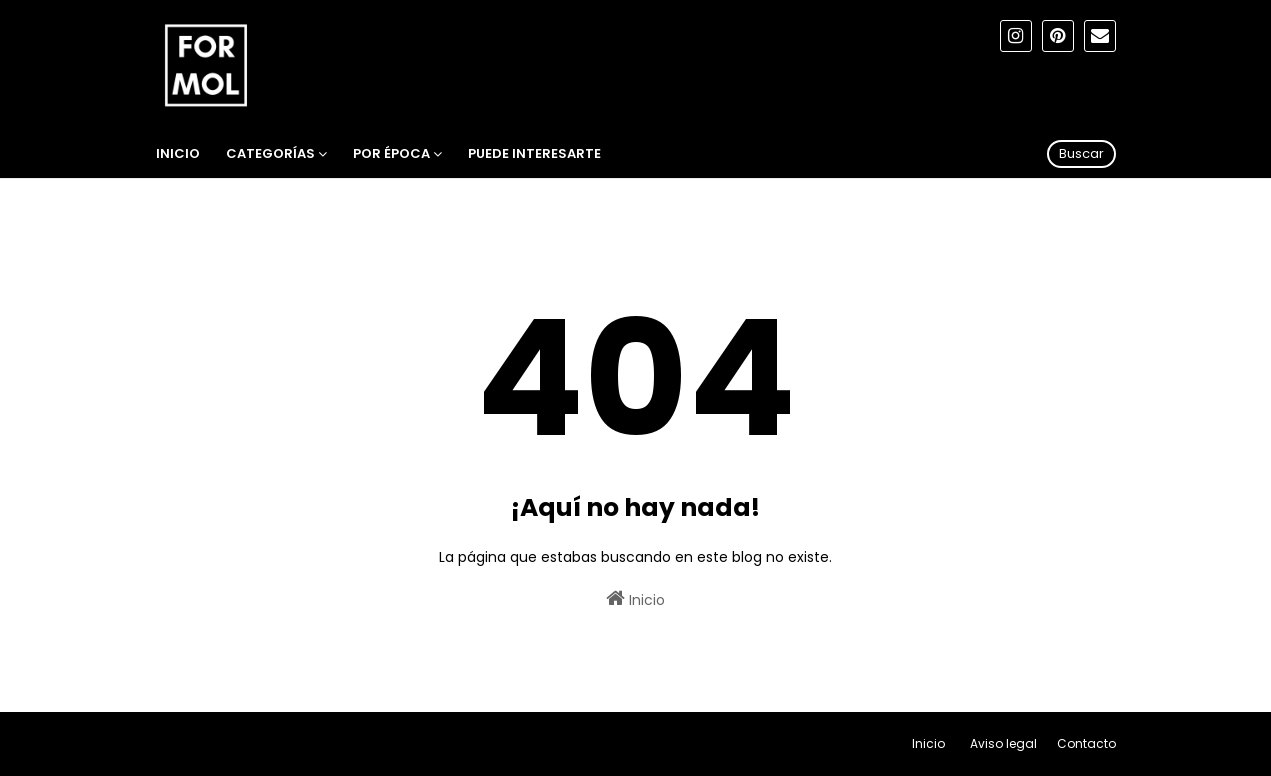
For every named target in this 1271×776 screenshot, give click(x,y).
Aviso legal (1003, 743)
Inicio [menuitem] (178, 153)
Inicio (635, 599)
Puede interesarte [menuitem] (534, 153)
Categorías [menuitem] (270, 153)
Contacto (1086, 743)
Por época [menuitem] (391, 153)
